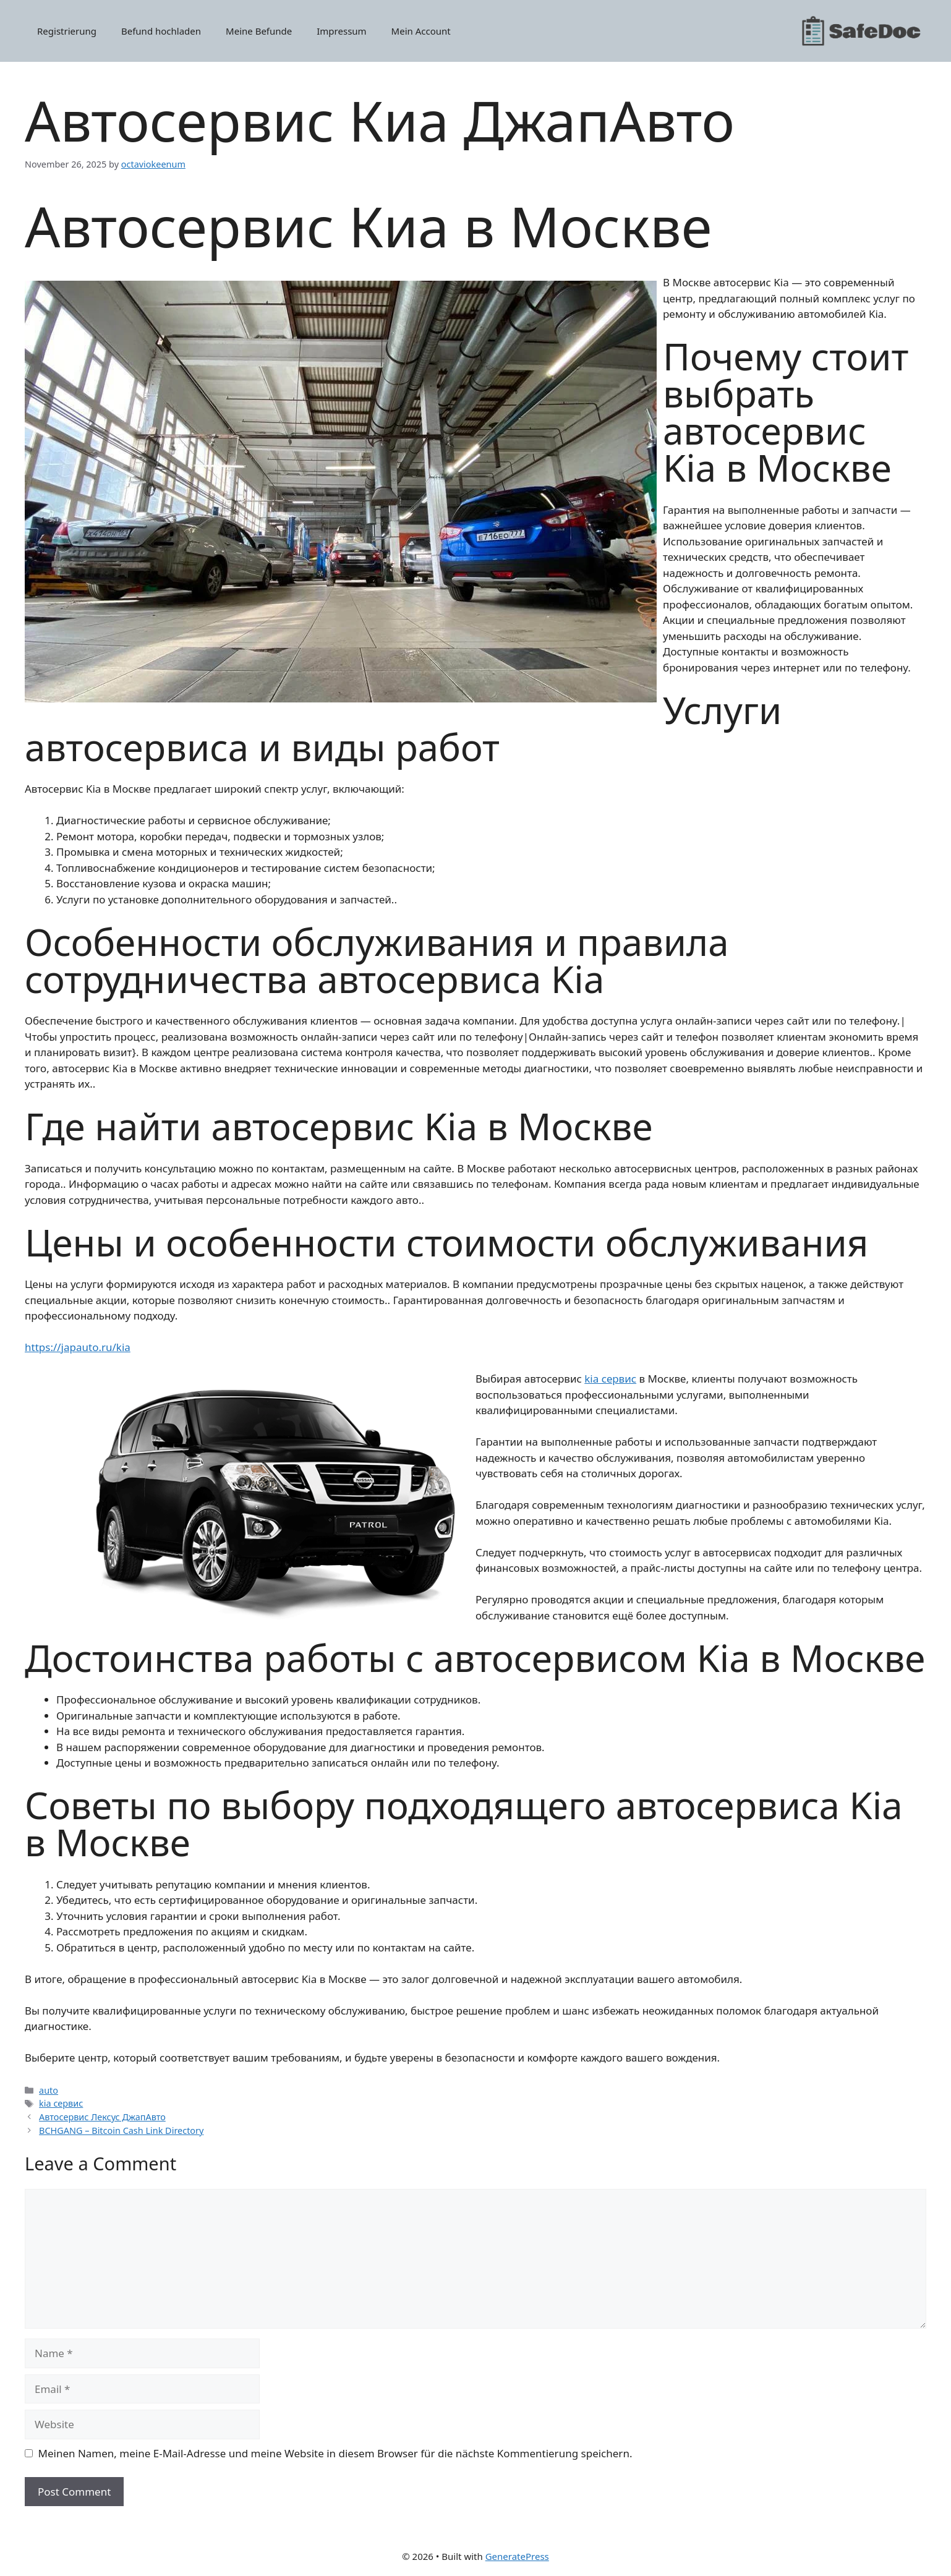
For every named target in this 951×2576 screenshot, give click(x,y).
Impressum (341, 31)
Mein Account (421, 31)
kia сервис (610, 1378)
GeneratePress (517, 2556)
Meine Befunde (259, 31)
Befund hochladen (161, 31)
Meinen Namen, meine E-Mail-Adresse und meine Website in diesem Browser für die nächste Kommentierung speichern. (335, 2453)
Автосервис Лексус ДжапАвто (102, 2117)
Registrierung (66, 31)
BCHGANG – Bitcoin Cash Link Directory (121, 2130)
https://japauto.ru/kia (77, 1347)
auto (48, 2090)
